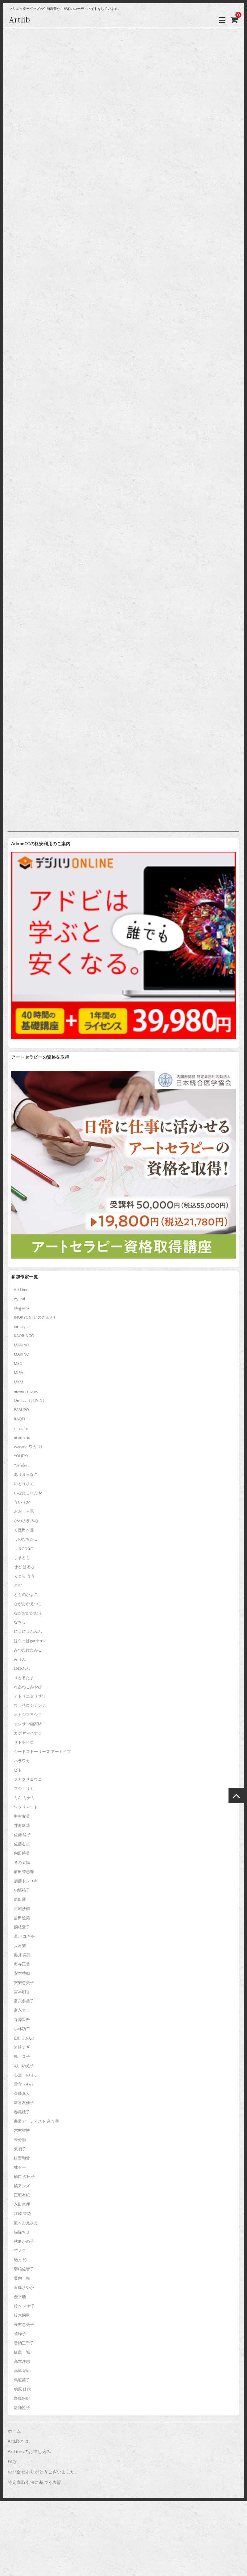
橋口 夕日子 (24, 2177)
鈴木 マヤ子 (24, 2306)
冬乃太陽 (22, 1862)
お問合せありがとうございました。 (43, 2472)
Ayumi (19, 1299)
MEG (18, 1363)
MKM (18, 1382)
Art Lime (21, 1290)
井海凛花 (22, 1825)
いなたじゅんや (28, 1493)
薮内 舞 (22, 2278)
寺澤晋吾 (22, 2020)
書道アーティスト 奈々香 (36, 2121)
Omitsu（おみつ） (30, 1400)
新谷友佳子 (24, 2103)
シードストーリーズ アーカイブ (42, 1752)
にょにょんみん (28, 1631)
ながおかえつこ (28, 1604)
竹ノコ (20, 2251)
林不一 (20, 2167)
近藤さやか (24, 2288)
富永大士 (22, 2010)
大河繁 (20, 1946)
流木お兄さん (26, 2223)
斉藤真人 (22, 2093)
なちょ (20, 1622)
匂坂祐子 (22, 1890)
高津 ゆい (22, 2371)
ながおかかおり (28, 1613)
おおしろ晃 (24, 1511)
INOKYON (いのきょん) (34, 1317)
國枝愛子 (22, 1927)
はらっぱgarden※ (30, 1641)
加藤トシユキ (26, 1881)
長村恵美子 (24, 2324)
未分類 (20, 2140)
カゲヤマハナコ (28, 1733)
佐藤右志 (22, 1844)
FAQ (12, 2462)
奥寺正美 (22, 1964)
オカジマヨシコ (28, 1715)
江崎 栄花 (22, 2214)
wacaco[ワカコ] (28, 1447)
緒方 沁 (20, 2260)
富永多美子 (24, 2001)
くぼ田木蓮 (24, 1530)
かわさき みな (26, 1521)
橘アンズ (22, 2186)
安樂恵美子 (24, 1983)
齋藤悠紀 (22, 2398)
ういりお (22, 1502)
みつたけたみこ (28, 1650)
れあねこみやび (28, 1687)
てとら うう (24, 1576)
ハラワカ (22, 1761)
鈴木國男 (22, 2315)
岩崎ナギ (22, 2047)
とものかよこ (26, 1594)
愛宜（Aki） (24, 2084)
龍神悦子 (22, 2408)
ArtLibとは (18, 2441)
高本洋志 (22, 2361)
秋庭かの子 (24, 2241)
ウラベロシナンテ (30, 1705)
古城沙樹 (22, 1909)
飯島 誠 (22, 2352)
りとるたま (24, 1678)
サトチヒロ (24, 1742)
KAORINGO (24, 1336)
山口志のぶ (24, 2038)
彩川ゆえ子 (24, 2066)
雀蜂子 (20, 2334)
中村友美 (22, 1816)
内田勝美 (22, 1853)
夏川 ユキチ (24, 1936)
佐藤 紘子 (22, 1835)
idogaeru (21, 1308)
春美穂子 (22, 2112)
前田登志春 (24, 1872)
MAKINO (21, 1345)
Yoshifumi (22, 1465)
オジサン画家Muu (30, 1724)
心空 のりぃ (26, 2075)
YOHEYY (21, 1456)
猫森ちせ (22, 2232)
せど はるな (24, 1567)
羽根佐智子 (24, 2269)
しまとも (22, 1558)
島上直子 (22, 2057)
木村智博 (22, 2130)
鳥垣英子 (22, 2380)
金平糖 (20, 2297)
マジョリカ (24, 1789)
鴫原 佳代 (22, 2389)
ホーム (14, 2431)
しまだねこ (24, 1548)
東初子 (20, 2149)
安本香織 (22, 1973)
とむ (18, 1585)
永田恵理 (22, 2204)
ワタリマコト (26, 1807)
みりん (20, 1659)
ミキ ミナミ (24, 1798)
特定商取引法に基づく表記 (34, 2482)
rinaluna (20, 1428)
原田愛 (20, 1899)
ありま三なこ (26, 1474)
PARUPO (21, 1410)
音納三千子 (24, 2343)
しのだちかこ (26, 1539)
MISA (18, 1373)
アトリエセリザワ (30, 1696)
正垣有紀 (22, 2195)
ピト (18, 1770)
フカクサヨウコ (28, 1779)
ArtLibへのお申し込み (29, 2451)
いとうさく (24, 1484)
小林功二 (22, 2029)
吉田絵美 (22, 1918)
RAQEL (20, 1419)
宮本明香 (22, 1992)
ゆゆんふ (22, 1668)
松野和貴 (22, 2158)
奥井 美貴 (22, 1955)
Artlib (19, 20)
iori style (21, 1327)
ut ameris (22, 1437)
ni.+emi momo (26, 1391)
